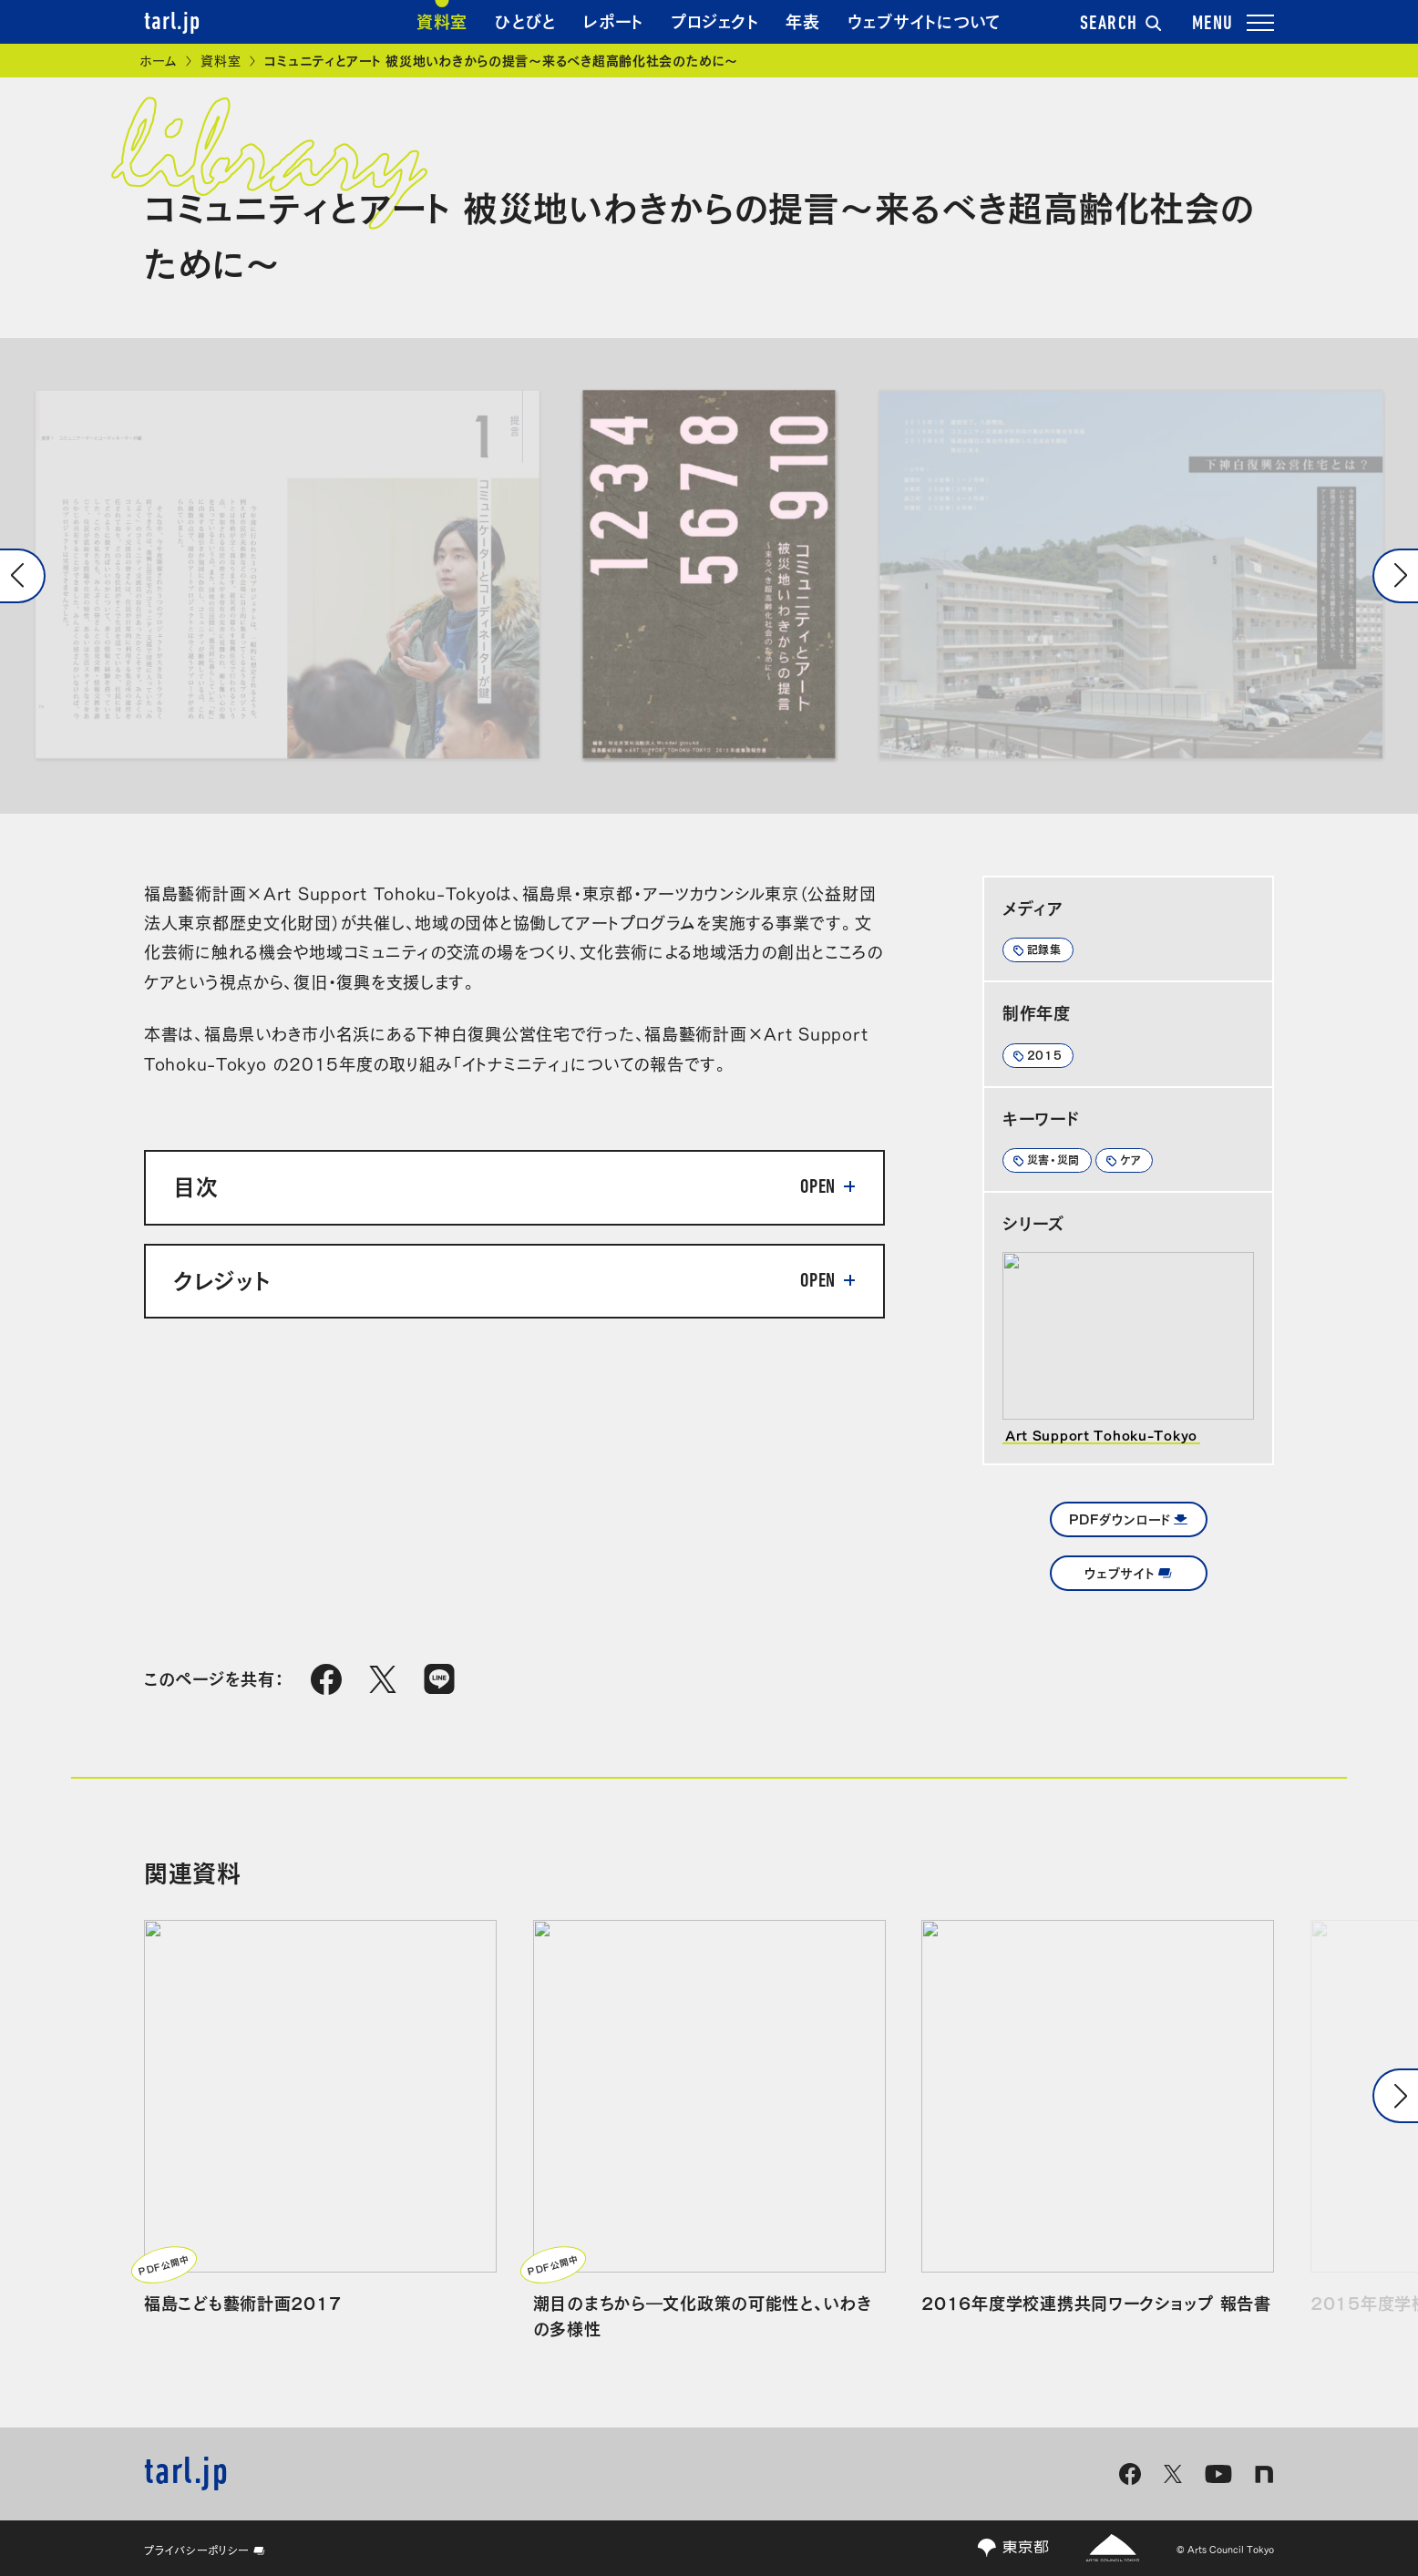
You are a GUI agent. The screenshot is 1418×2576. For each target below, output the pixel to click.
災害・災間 (1054, 1159)
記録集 (1044, 948)
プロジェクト (714, 20)
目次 (195, 1184)
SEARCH (1121, 25)
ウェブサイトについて (925, 20)
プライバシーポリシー (204, 2549)
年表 (802, 20)
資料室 (442, 20)
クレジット (222, 1278)
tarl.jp (172, 23)
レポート (613, 20)
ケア (1130, 1159)
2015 (1045, 1054)
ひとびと (525, 20)
